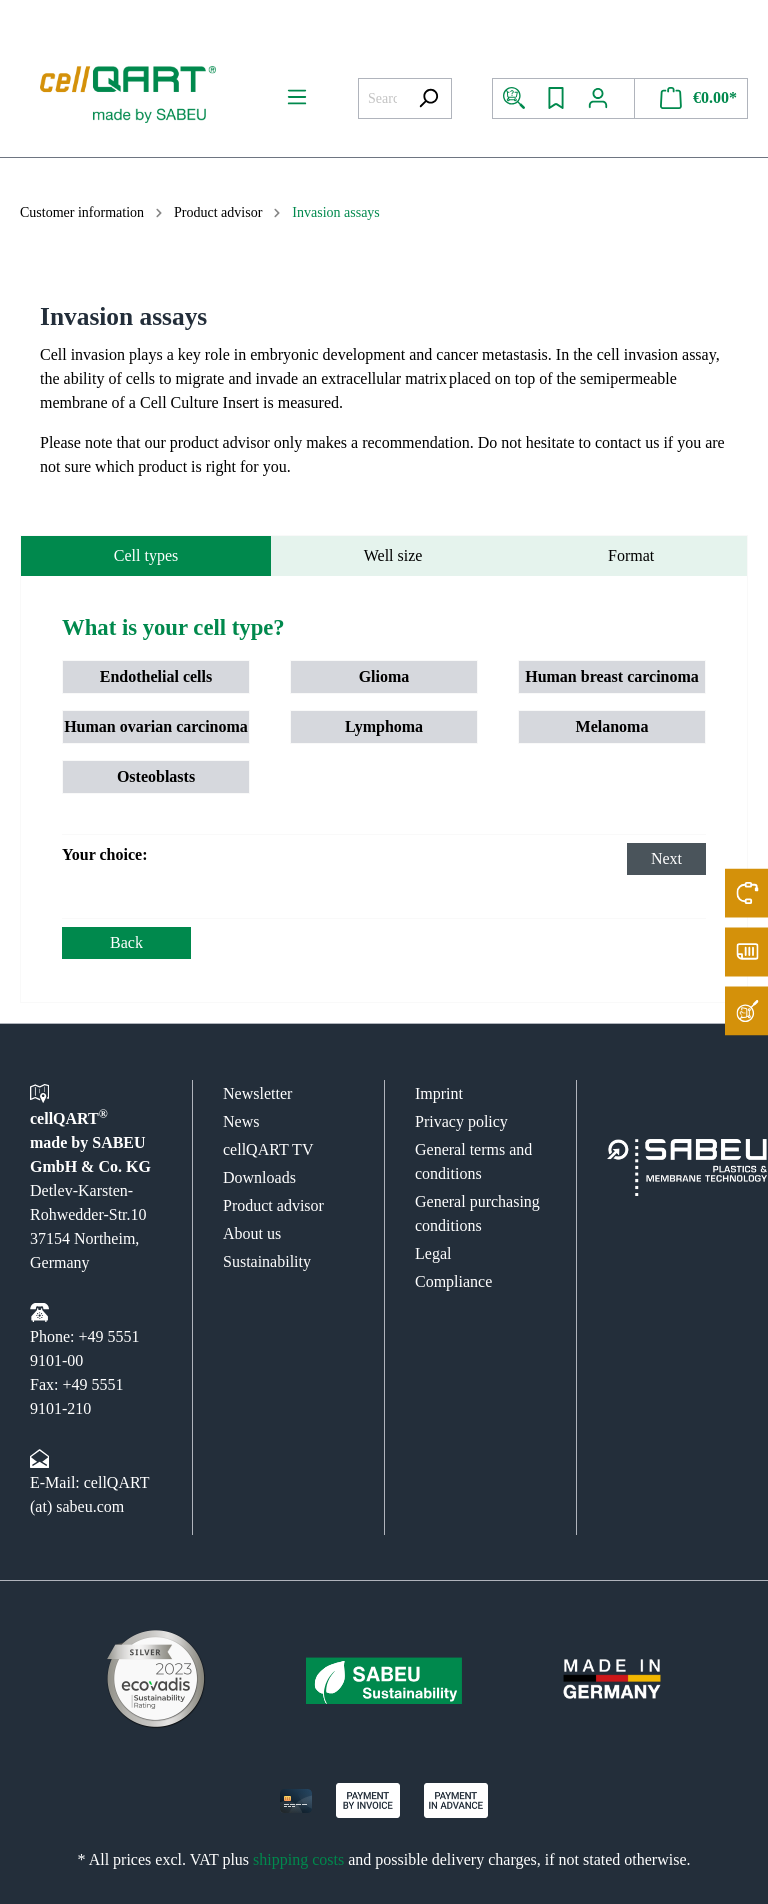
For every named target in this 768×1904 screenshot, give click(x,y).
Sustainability (267, 1261)
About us (252, 1233)
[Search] (428, 98)
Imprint (439, 1093)
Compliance (453, 1281)
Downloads (259, 1177)
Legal (433, 1253)
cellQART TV (268, 1149)
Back (126, 942)
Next (666, 858)
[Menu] (297, 97)
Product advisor (273, 1205)
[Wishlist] (556, 98)
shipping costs (298, 1859)
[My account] (605, 98)
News (241, 1121)
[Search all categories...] (382, 98)
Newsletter (257, 1093)
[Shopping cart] (691, 98)
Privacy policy (461, 1121)
